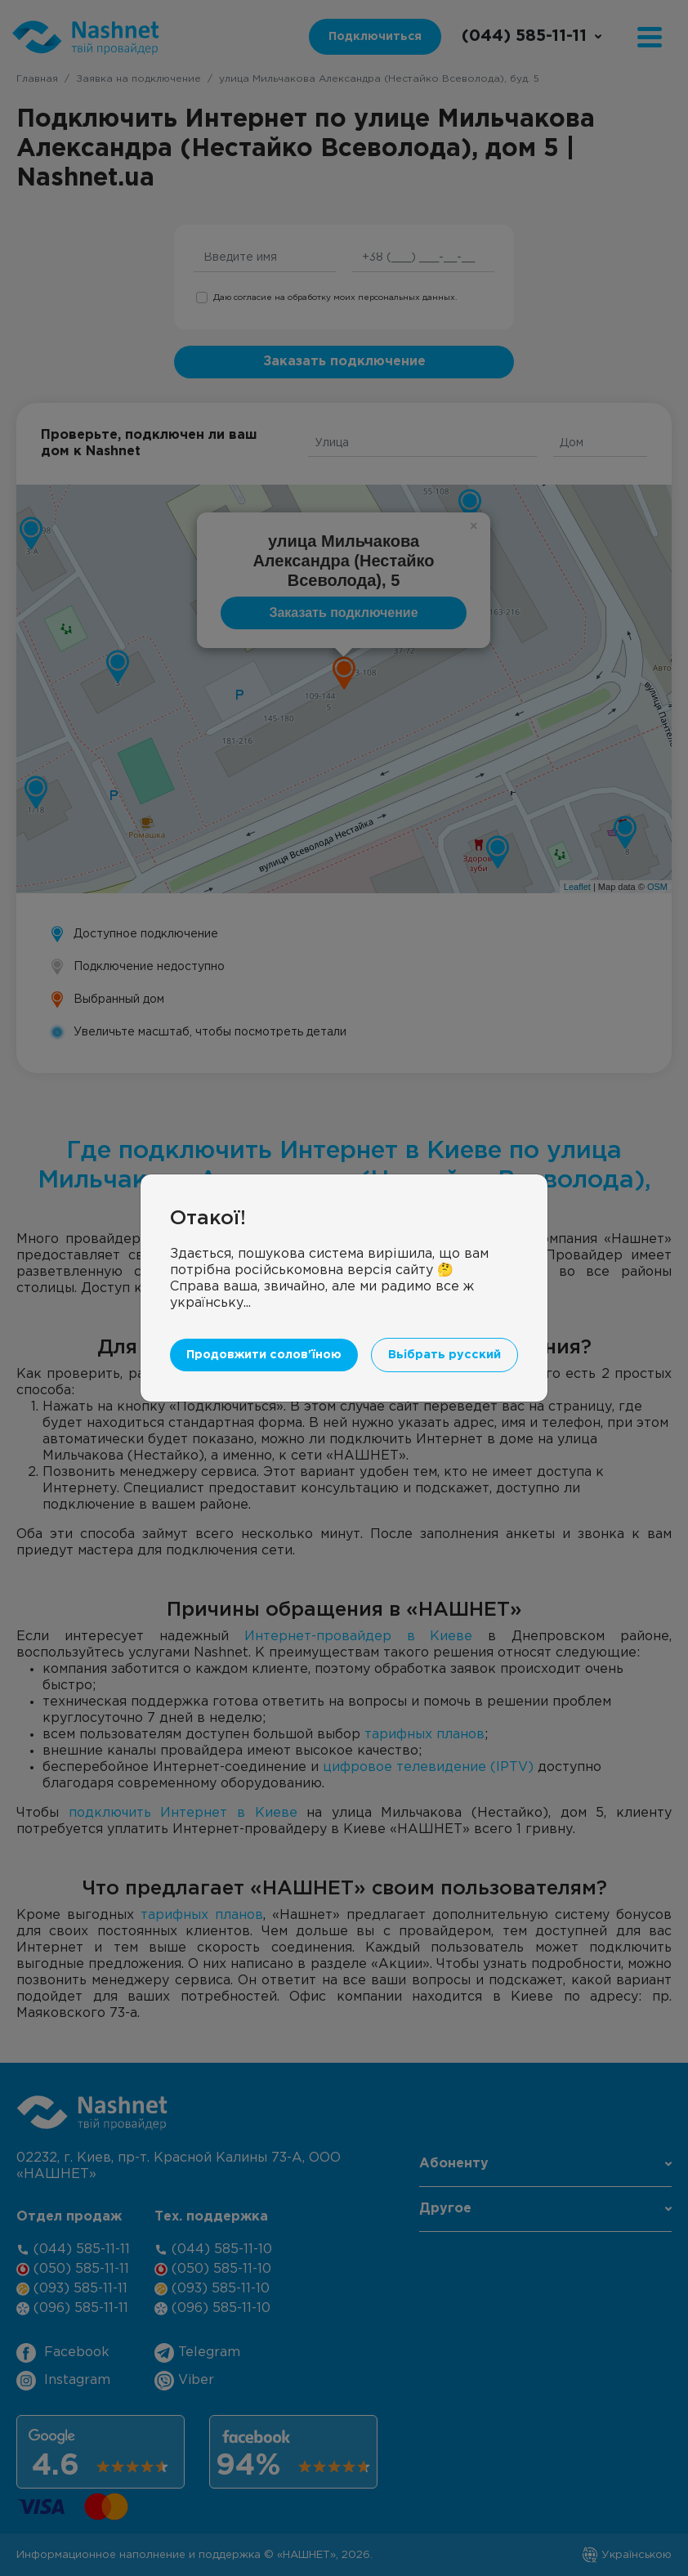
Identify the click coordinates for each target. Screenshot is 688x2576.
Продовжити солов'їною (264, 1354)
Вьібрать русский (444, 1354)
